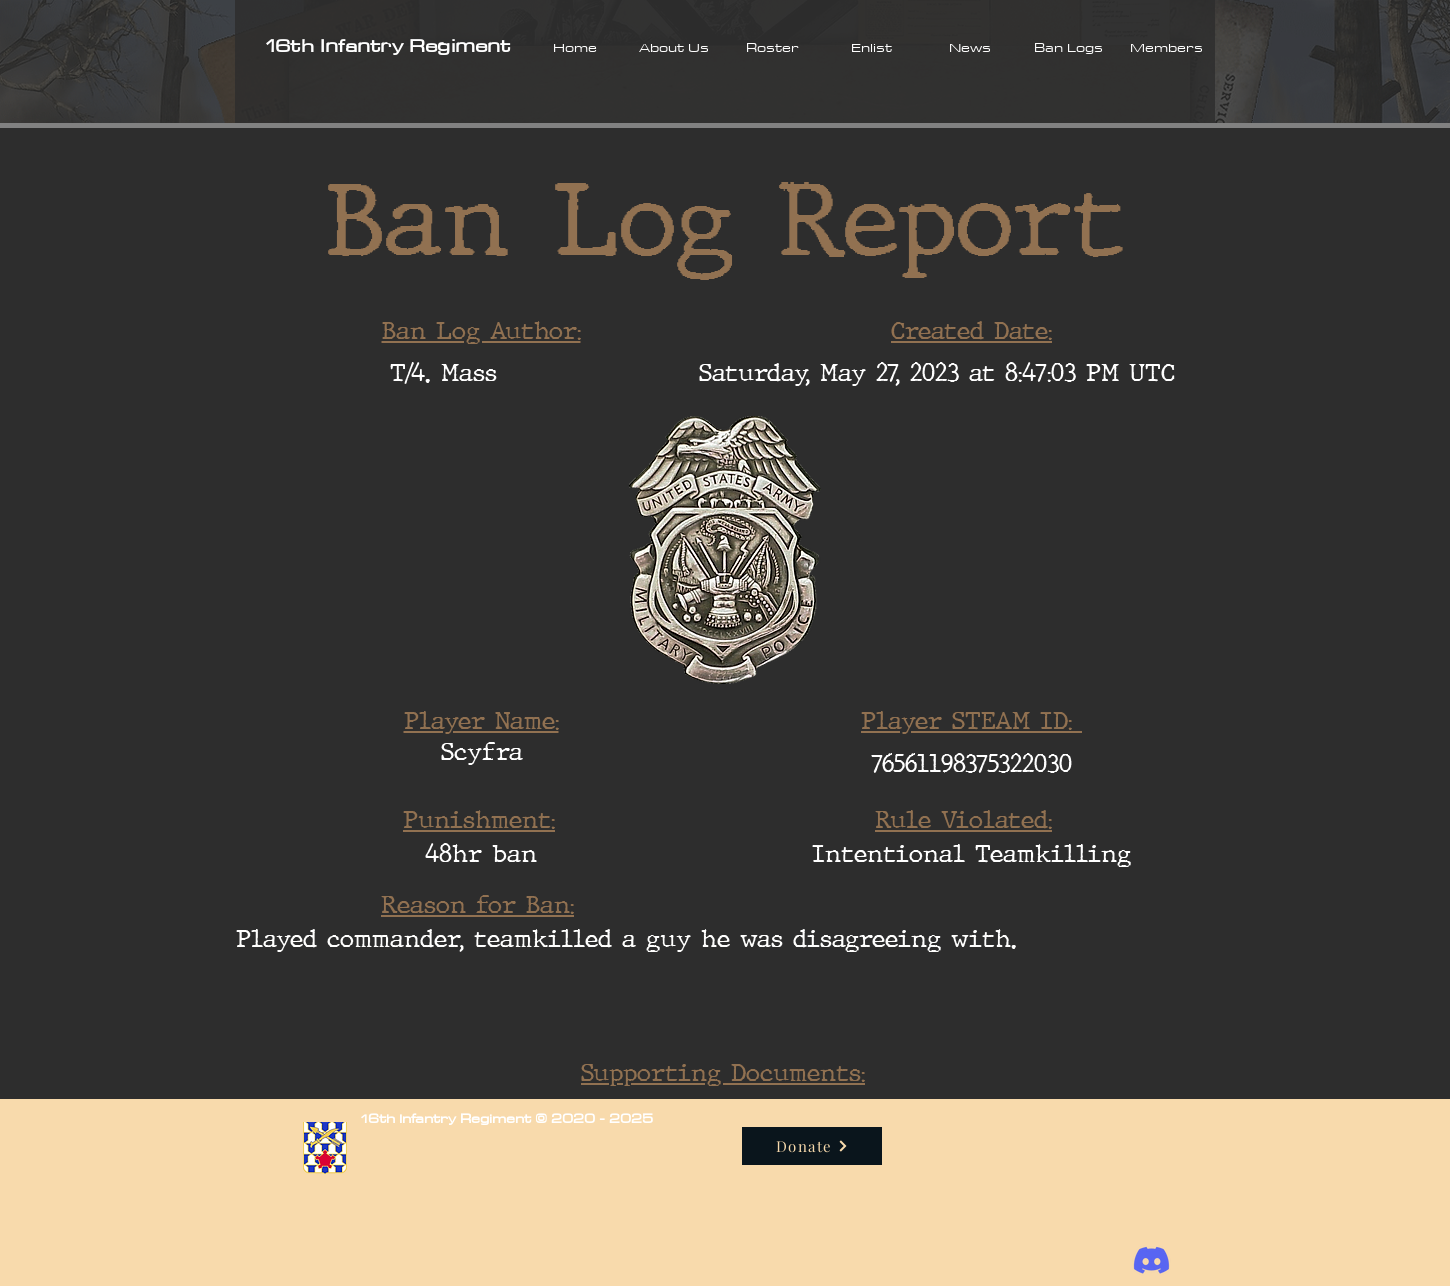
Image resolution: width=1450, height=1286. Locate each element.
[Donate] (812, 1146)
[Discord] (1151, 1260)
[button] (673, 47)
